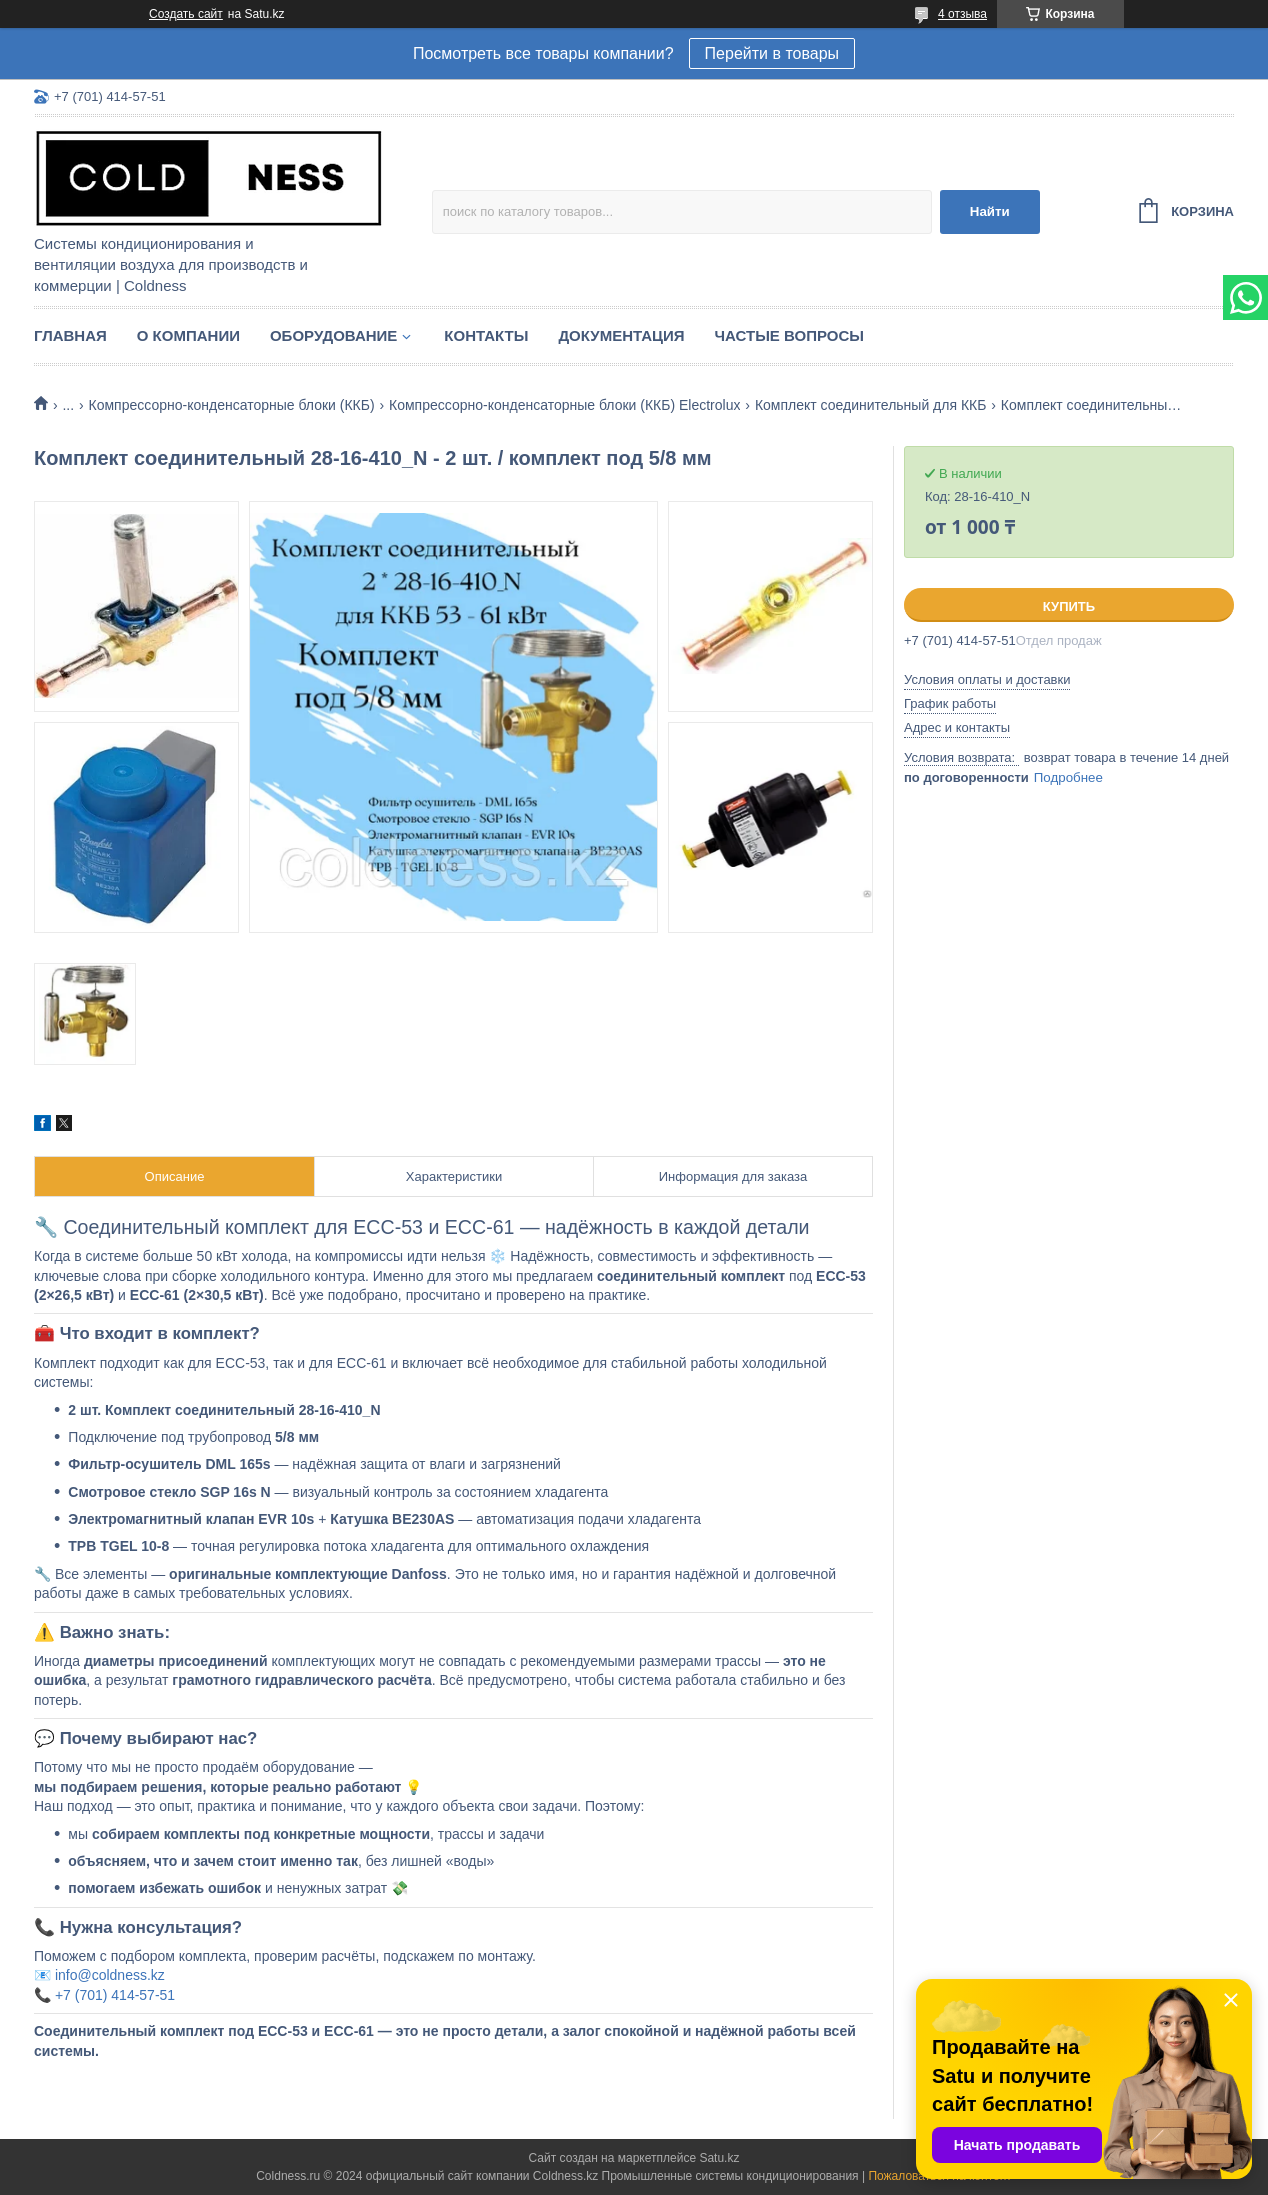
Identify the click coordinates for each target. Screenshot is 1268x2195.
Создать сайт (186, 14)
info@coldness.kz (110, 1975)
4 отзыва (962, 14)
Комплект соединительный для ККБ (871, 405)
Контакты (486, 335)
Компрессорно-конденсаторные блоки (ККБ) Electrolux (564, 405)
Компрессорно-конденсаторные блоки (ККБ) (232, 405)
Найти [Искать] (990, 211)
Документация (621, 335)
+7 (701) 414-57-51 (115, 1995)
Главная (70, 335)
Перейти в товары (772, 53)
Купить (1069, 606)
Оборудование (333, 335)
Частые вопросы (789, 335)
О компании (188, 335)
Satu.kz (719, 2158)
